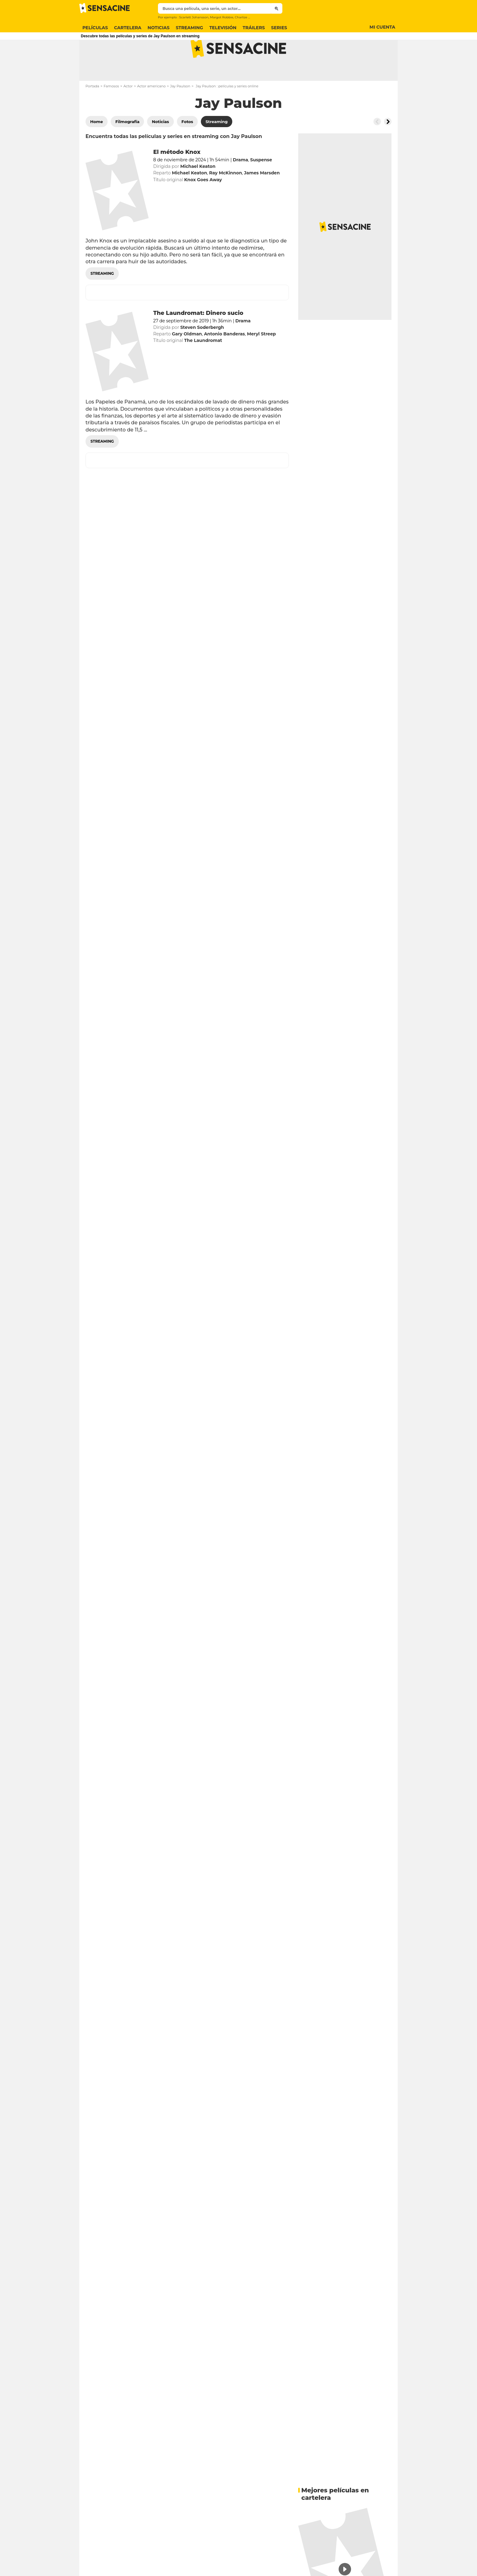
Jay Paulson (180, 110)
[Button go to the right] (387, 146)
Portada (92, 110)
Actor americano (151, 110)
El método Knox (177, 176)
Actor (128, 110)
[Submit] (276, 8)
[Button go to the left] (377, 146)
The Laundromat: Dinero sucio (198, 337)
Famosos (111, 110)
